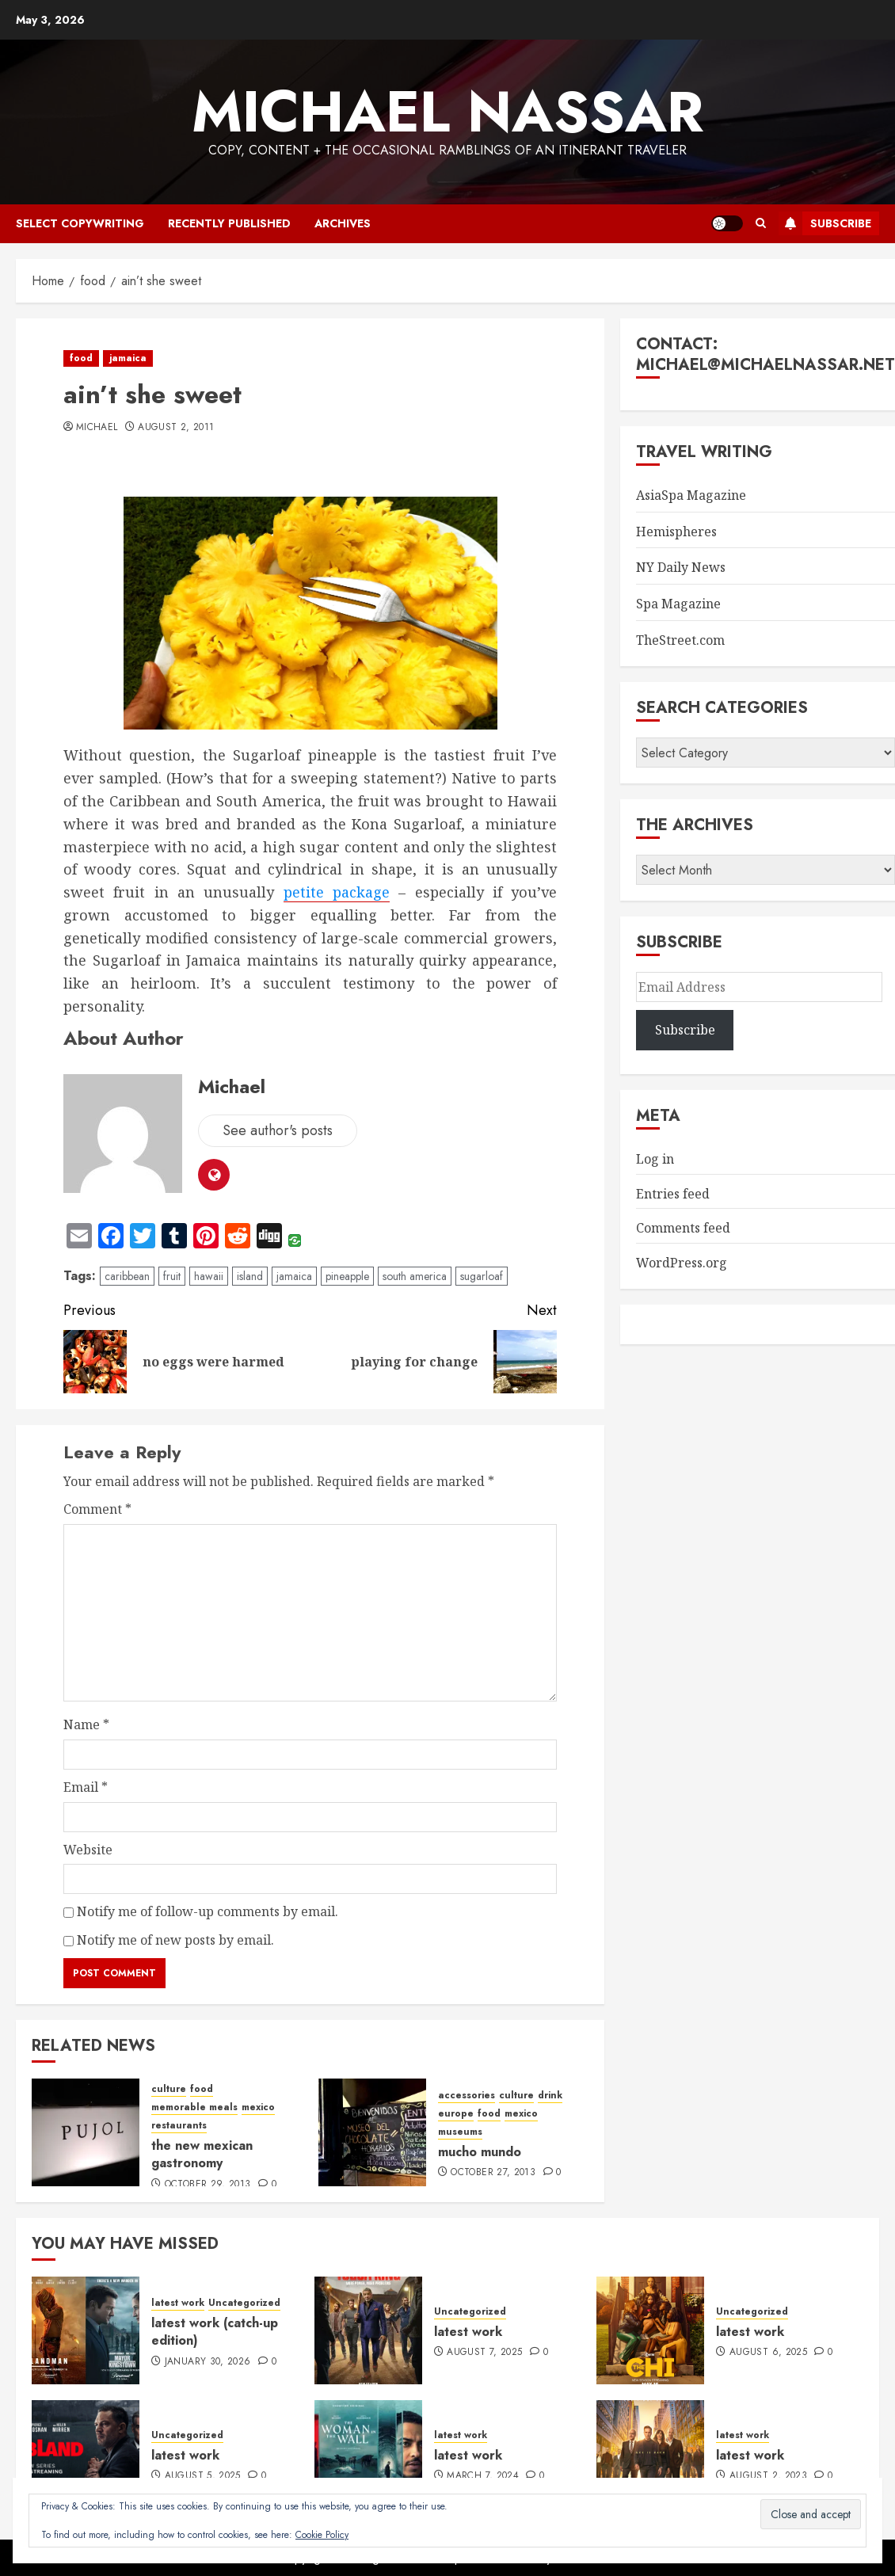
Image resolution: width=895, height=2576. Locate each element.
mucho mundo (479, 2152)
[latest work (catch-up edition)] (85, 2330)
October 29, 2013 (208, 2184)
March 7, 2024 (483, 2476)
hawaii (208, 1276)
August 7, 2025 (484, 2352)
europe (456, 2114)
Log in (655, 1159)
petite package (337, 891)
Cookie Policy (321, 2535)
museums (460, 2132)
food (81, 358)
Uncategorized (244, 2303)
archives (342, 223)
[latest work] (368, 2330)
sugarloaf (481, 1276)
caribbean (127, 1276)
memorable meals (194, 2107)
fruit (172, 1276)
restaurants (179, 2125)
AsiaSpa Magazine (691, 495)
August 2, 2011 (176, 427)
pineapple (347, 1276)
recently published (229, 223)
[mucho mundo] (372, 2132)
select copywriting (80, 223)
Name (86, 1724)
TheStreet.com (680, 640)
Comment (97, 1509)
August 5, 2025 (203, 2476)
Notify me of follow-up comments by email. (207, 1911)
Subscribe (825, 223)
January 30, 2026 (208, 2362)
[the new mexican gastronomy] (85, 2132)
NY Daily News (681, 567)
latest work (177, 2303)
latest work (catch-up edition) (214, 2331)
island (250, 1276)
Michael (97, 427)
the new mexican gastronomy (202, 2154)
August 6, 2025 (768, 2352)
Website (87, 1849)
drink (550, 2095)
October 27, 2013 (493, 2172)
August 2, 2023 (768, 2476)
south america (415, 1276)
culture (168, 2089)
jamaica (128, 358)
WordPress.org (681, 1262)
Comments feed (683, 1228)
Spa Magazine (678, 603)
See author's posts (278, 1130)
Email (85, 1787)
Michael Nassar (447, 111)
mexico (258, 2107)
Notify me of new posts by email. (175, 1940)
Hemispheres (676, 531)
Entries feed (673, 1193)
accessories (466, 2095)
